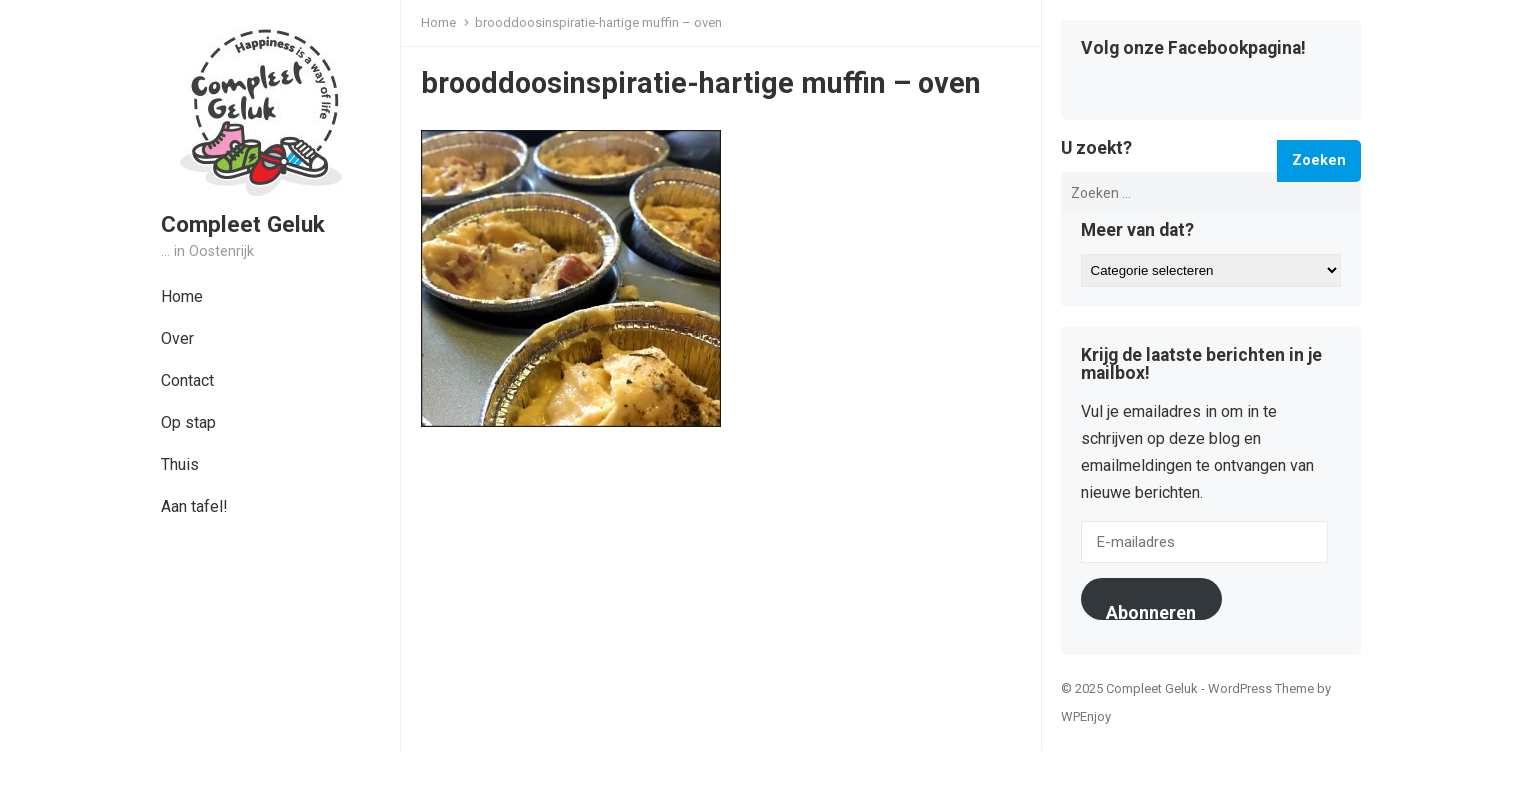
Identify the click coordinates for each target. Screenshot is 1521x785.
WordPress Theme (1261, 688)
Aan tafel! (194, 506)
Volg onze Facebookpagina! (1193, 49)
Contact (187, 380)
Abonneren (1151, 611)
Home (182, 296)
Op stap (188, 422)
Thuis (180, 464)
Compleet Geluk (243, 224)
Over (177, 338)
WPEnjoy (1086, 716)
